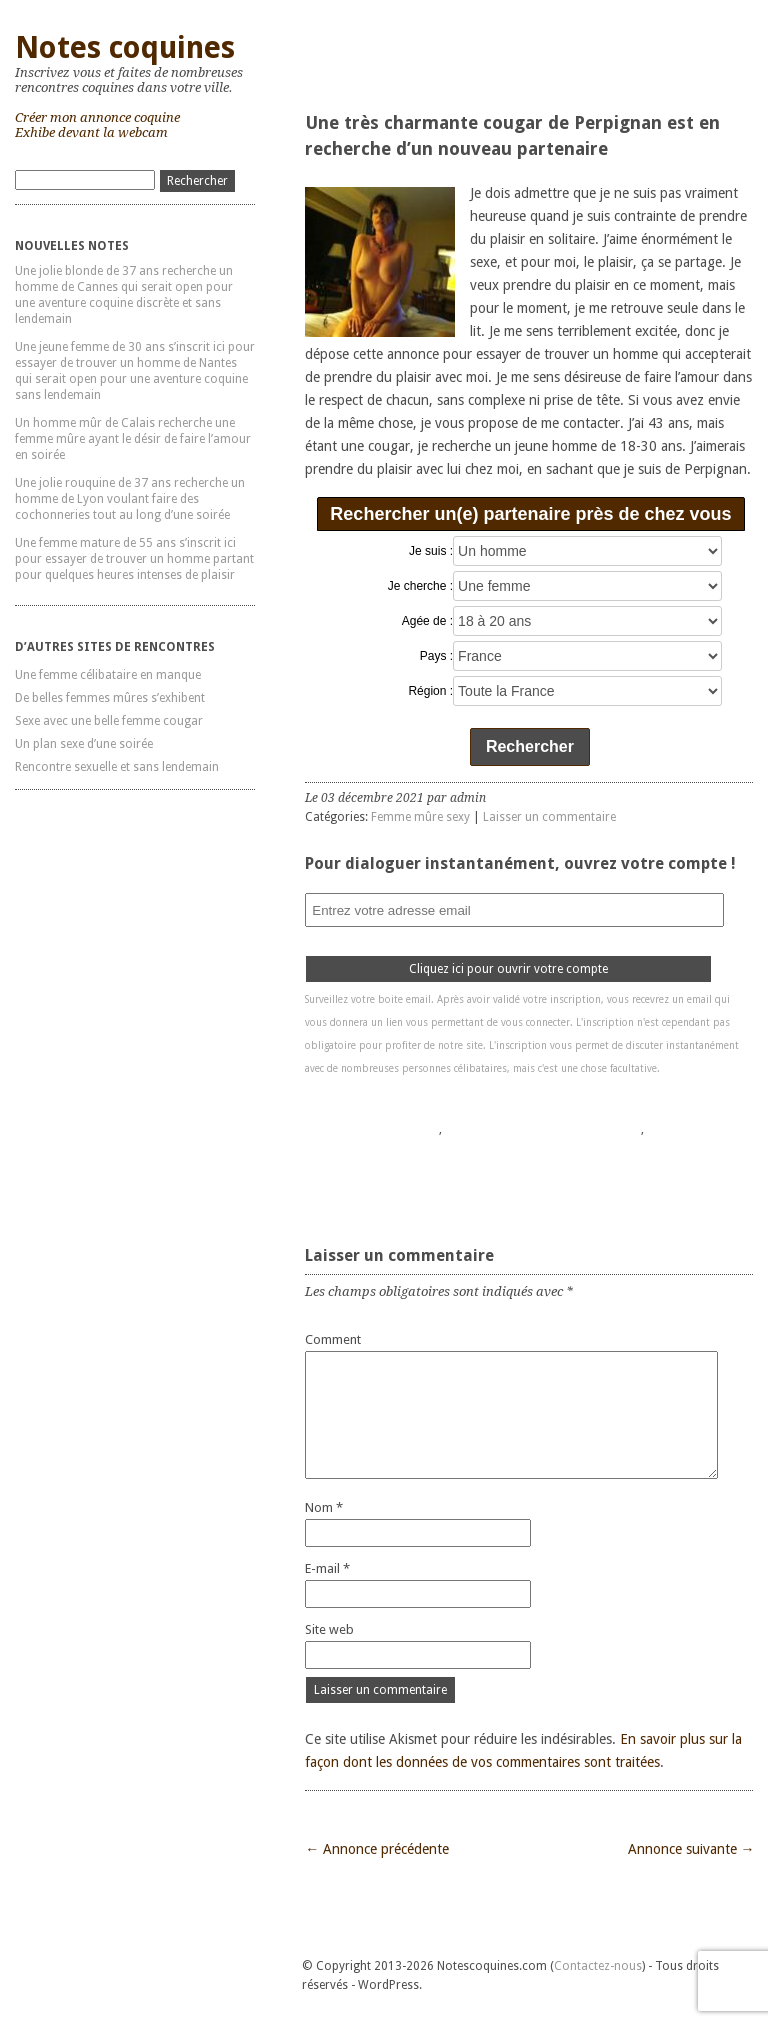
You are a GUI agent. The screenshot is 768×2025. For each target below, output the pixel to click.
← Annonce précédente (377, 1849)
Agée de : (427, 621)
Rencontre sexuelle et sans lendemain (117, 767)
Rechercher (530, 746)
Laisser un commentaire (549, 817)
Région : (430, 691)
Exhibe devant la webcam (91, 132)
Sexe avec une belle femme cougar (109, 721)
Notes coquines (125, 47)
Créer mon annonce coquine (97, 117)
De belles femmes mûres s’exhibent (110, 698)
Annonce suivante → (691, 1849)
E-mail (327, 1568)
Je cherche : (420, 586)
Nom (324, 1507)
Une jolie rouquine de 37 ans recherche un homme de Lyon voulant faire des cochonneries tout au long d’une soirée (130, 499)
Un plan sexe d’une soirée (84, 744)
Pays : (436, 656)
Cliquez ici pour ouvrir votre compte (508, 969)
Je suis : (431, 551)
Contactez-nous (598, 1966)
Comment (333, 1339)
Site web (329, 1629)
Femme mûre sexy (420, 817)
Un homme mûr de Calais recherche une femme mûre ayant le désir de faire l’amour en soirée (133, 439)
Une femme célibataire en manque (108, 675)
